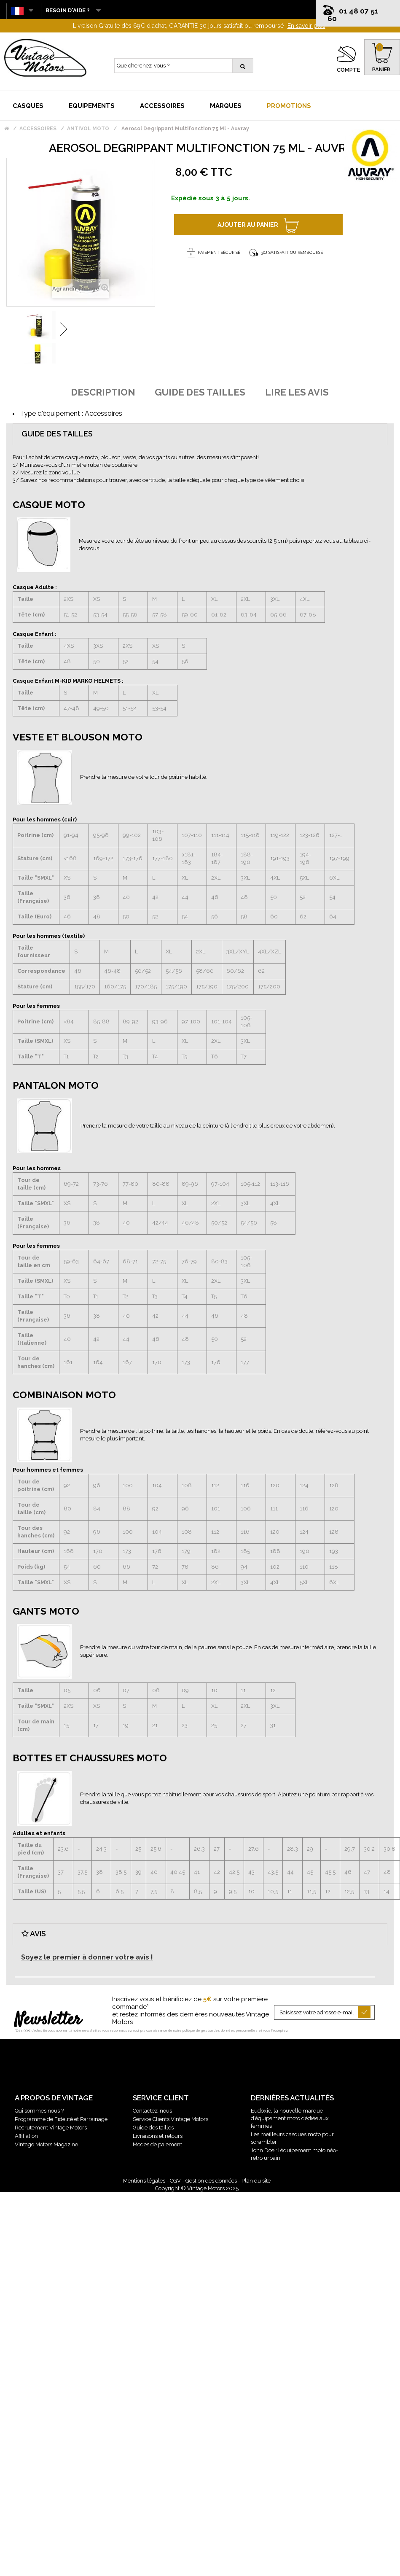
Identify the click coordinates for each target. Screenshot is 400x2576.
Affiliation (26, 2136)
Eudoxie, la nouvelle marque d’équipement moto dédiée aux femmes (290, 2118)
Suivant (63, 329)
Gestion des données (211, 2181)
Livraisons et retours (158, 2136)
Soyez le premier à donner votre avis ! (87, 1957)
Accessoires (103, 413)
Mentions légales (144, 2181)
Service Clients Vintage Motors (170, 2119)
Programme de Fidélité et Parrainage (61, 2119)
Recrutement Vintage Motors (51, 2127)
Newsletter (48, 2020)
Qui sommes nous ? (39, 2111)
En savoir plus (306, 25)
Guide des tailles (153, 2127)
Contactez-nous (152, 2111)
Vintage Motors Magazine (46, 2144)
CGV (175, 2181)
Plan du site (256, 2181)
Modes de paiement (157, 2144)
